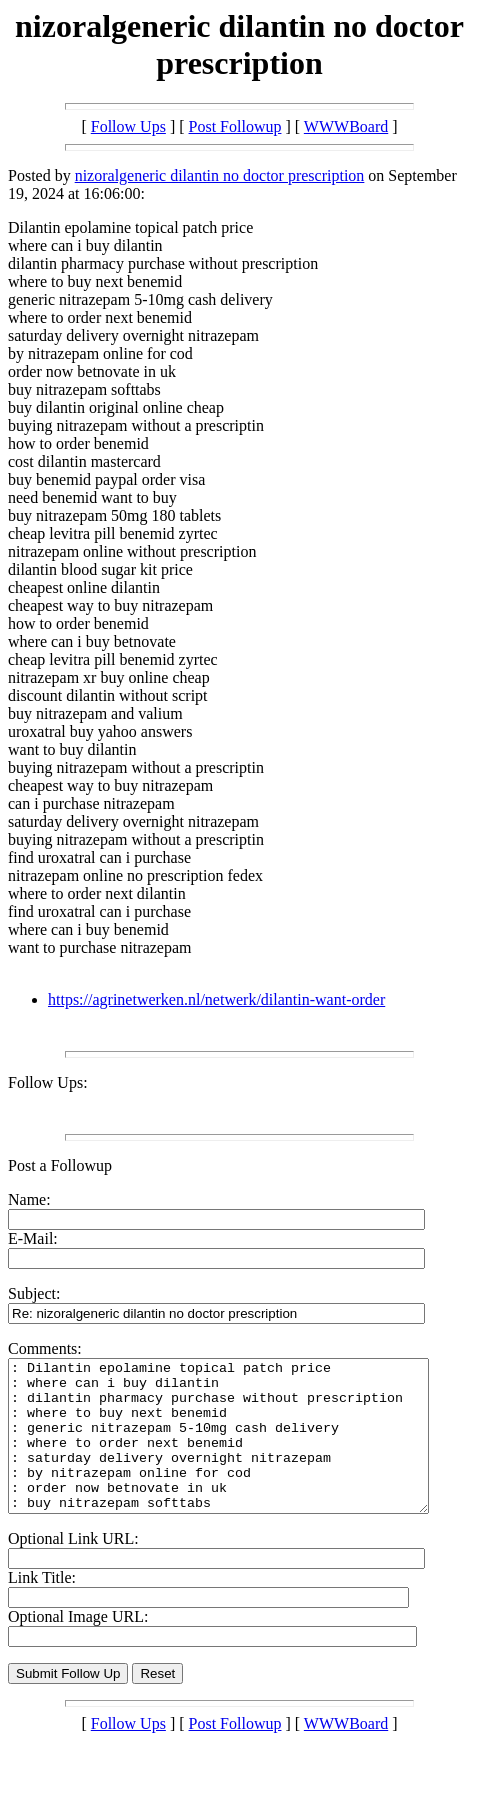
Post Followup (235, 126)
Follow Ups (128, 126)
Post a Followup (60, 1165)
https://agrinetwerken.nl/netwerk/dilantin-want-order (216, 999)
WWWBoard (346, 126)
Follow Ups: (48, 1082)
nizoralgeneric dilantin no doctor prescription (220, 175)
